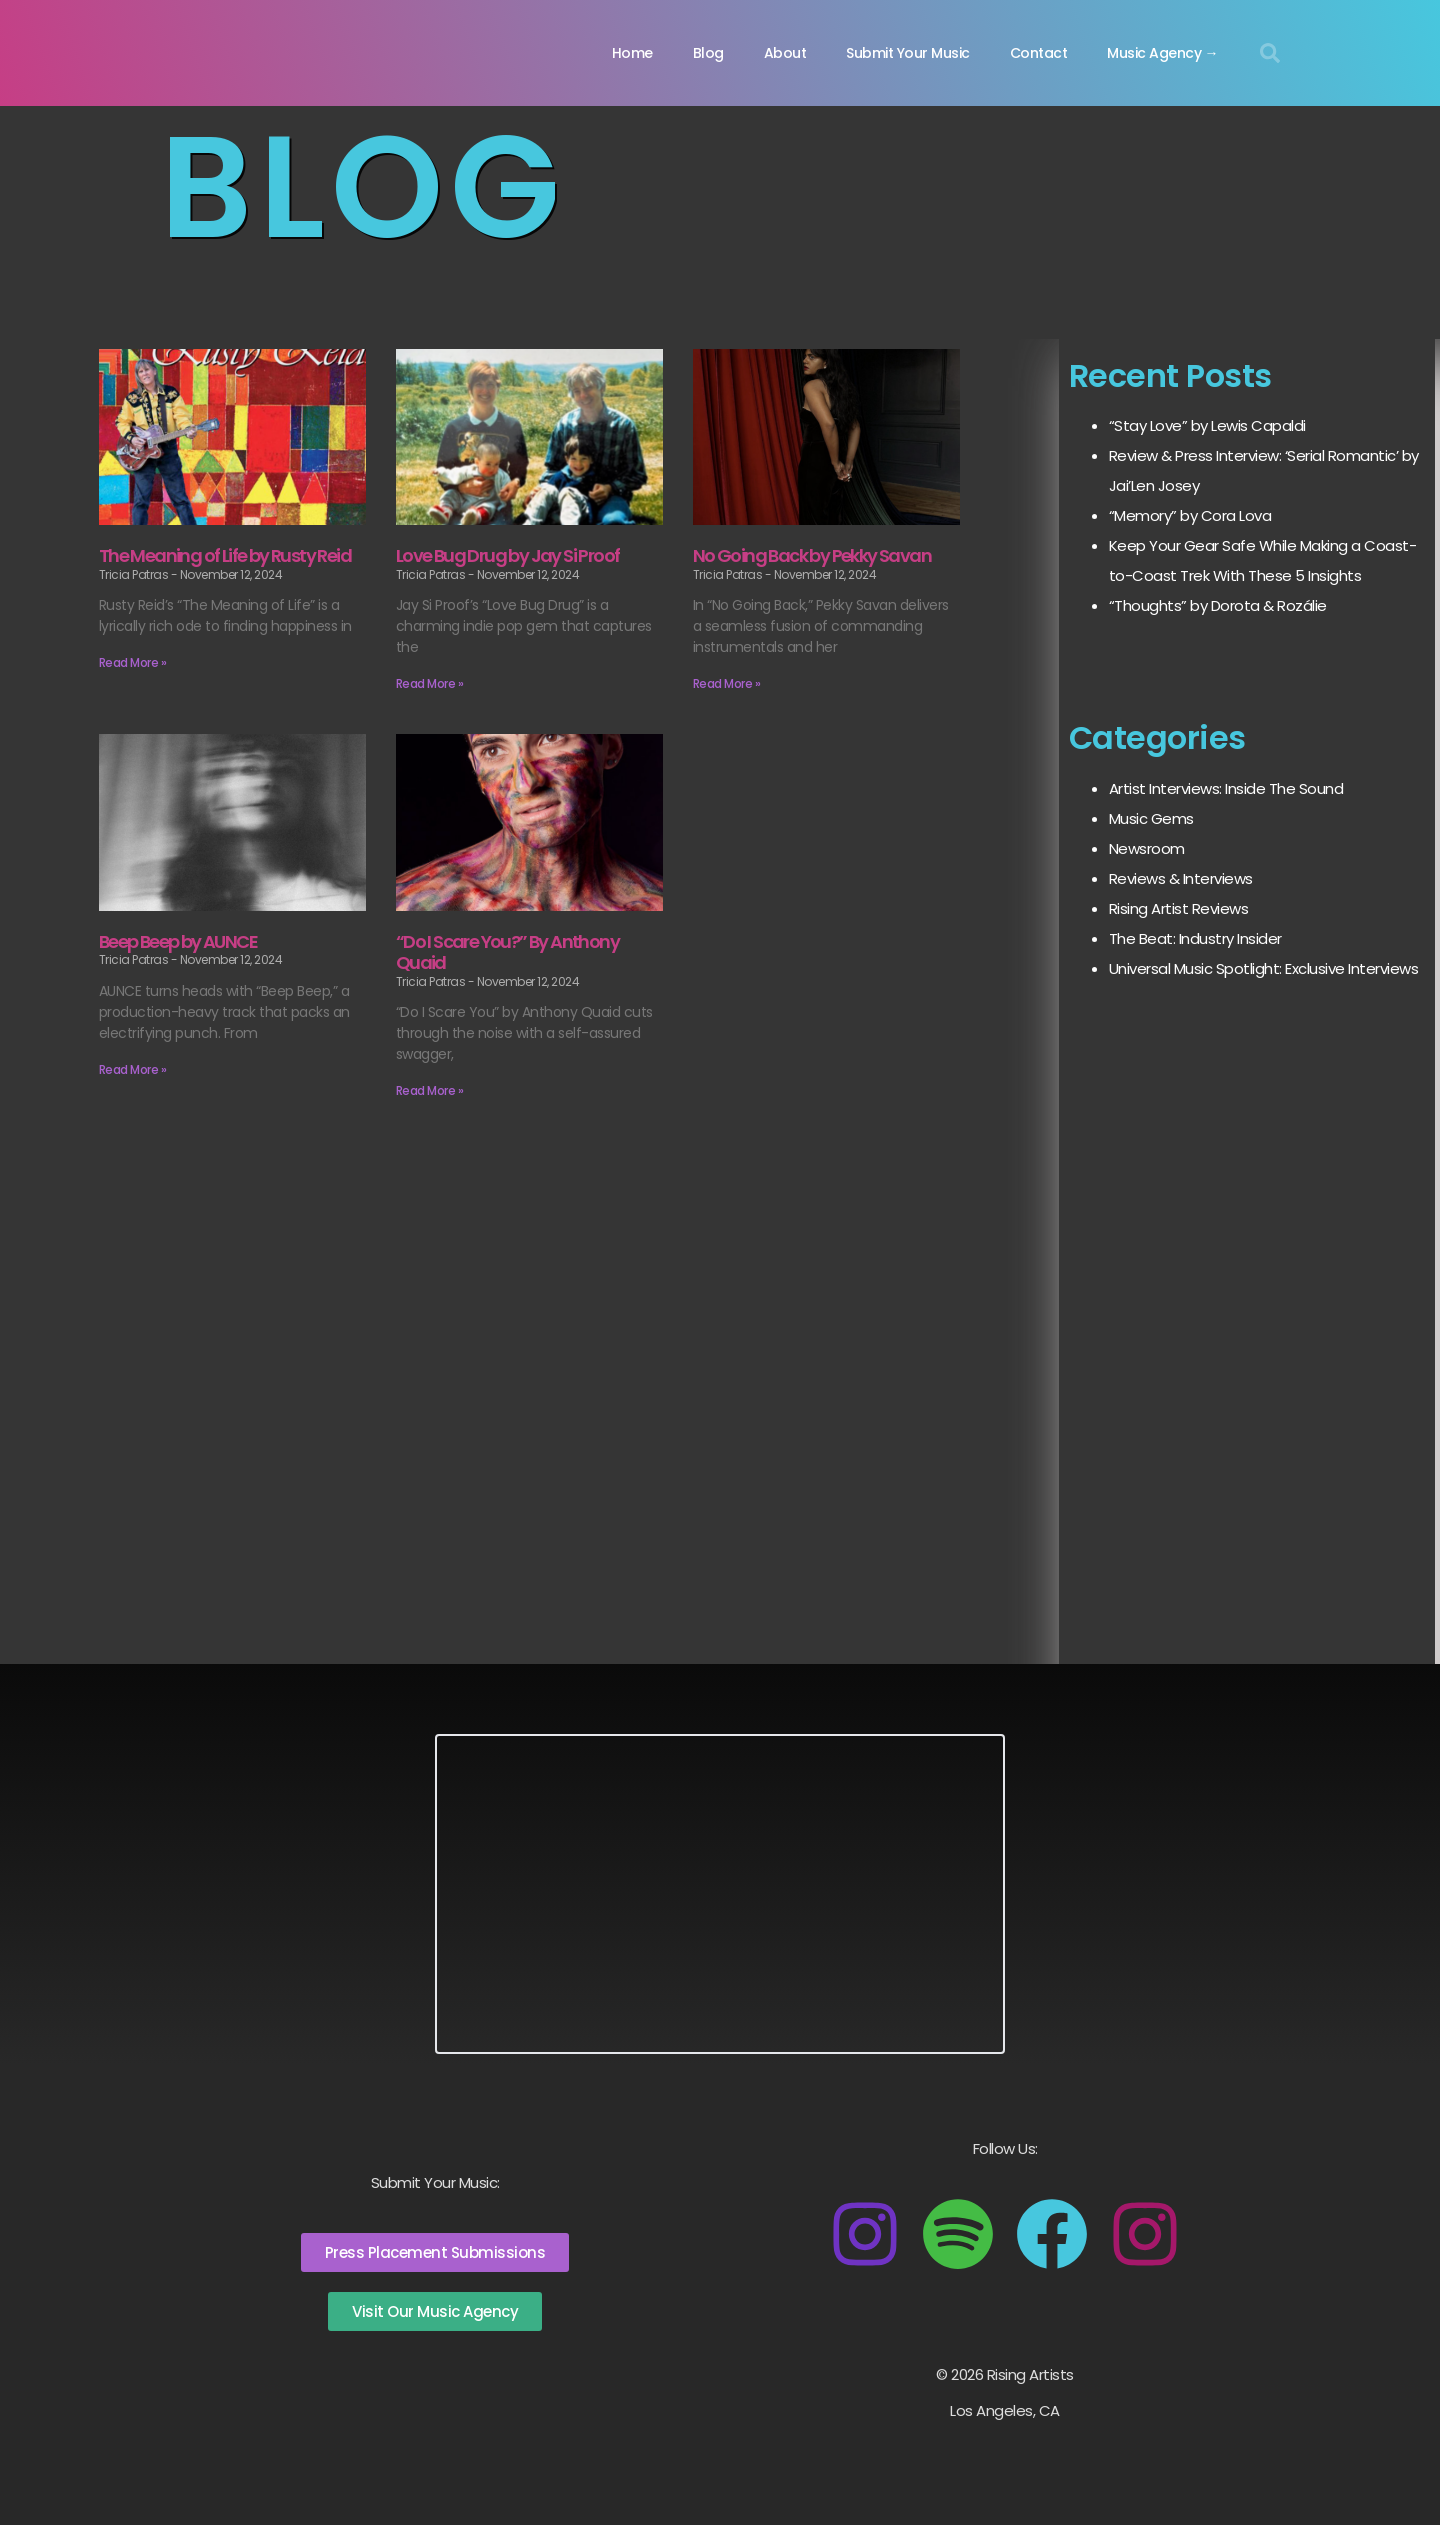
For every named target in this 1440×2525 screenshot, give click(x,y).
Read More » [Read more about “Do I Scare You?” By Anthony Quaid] (430, 1090)
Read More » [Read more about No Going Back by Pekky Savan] (727, 683)
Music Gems (1151, 818)
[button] (1270, 53)
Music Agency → (1162, 53)
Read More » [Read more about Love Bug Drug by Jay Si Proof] (430, 683)
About (785, 53)
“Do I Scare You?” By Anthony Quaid (507, 952)
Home (632, 53)
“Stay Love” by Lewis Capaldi (1207, 425)
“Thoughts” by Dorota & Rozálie (1218, 605)
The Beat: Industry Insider (1195, 938)
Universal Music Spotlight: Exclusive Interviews (1264, 968)
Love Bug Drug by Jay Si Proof (508, 555)
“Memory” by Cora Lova (1190, 515)
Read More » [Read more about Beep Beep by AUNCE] (133, 1069)
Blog (708, 53)
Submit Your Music (908, 53)
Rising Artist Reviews (1179, 908)
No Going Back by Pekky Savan (812, 555)
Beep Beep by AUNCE (178, 941)
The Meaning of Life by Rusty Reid (225, 555)
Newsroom (1147, 848)
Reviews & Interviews (1181, 878)
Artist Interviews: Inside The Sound (1226, 788)
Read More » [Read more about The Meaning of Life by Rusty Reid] (133, 662)
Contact (1039, 53)
